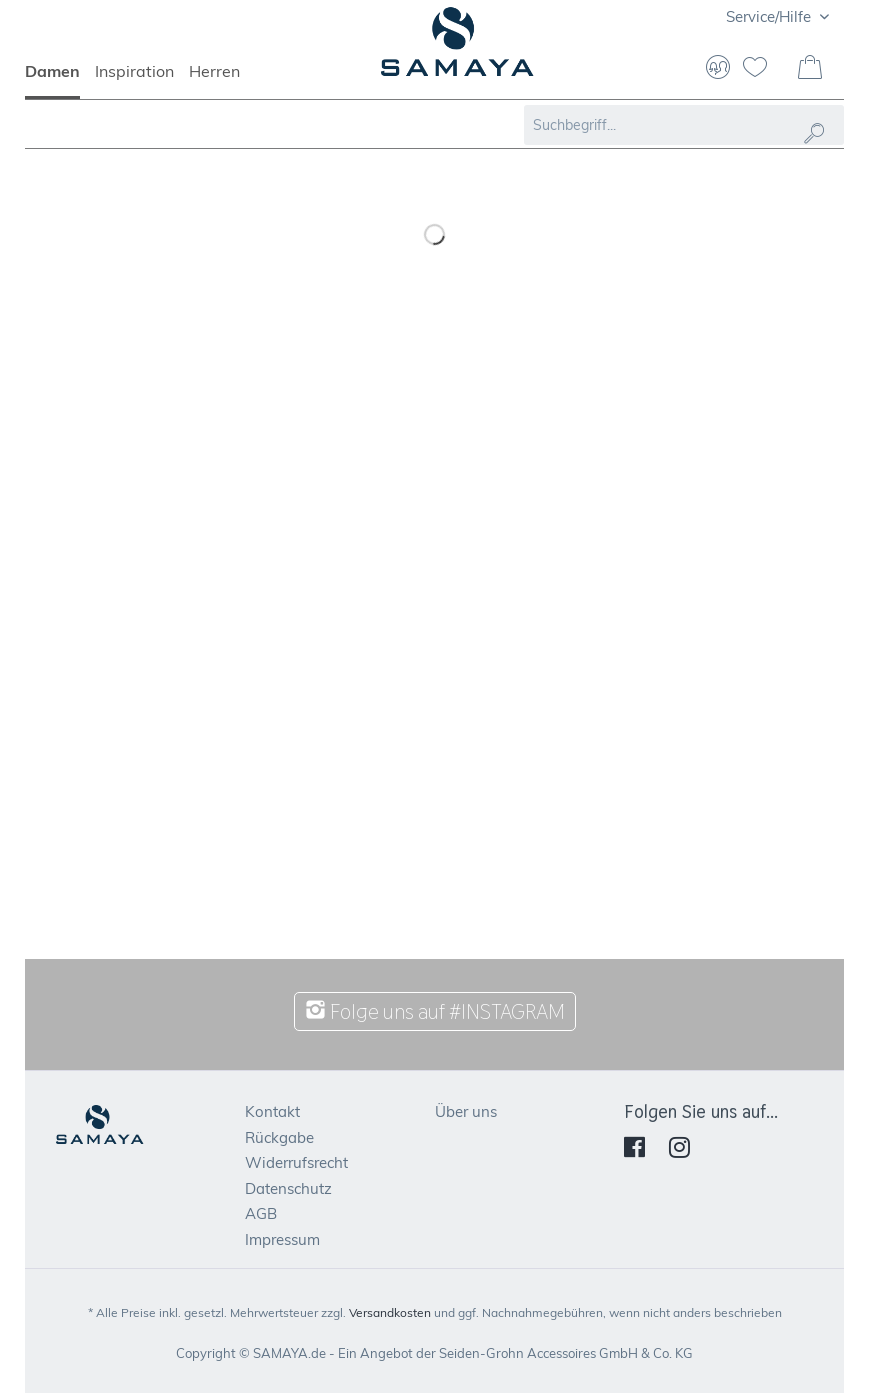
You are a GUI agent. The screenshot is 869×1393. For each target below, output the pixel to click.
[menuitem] (60, 80)
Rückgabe (279, 1137)
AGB (261, 1213)
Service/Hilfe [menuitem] (770, 16)
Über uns (466, 1111)
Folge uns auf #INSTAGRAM (435, 1011)
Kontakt (272, 1111)
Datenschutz (288, 1188)
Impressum (282, 1239)
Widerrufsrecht (296, 1162)
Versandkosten (390, 1312)
